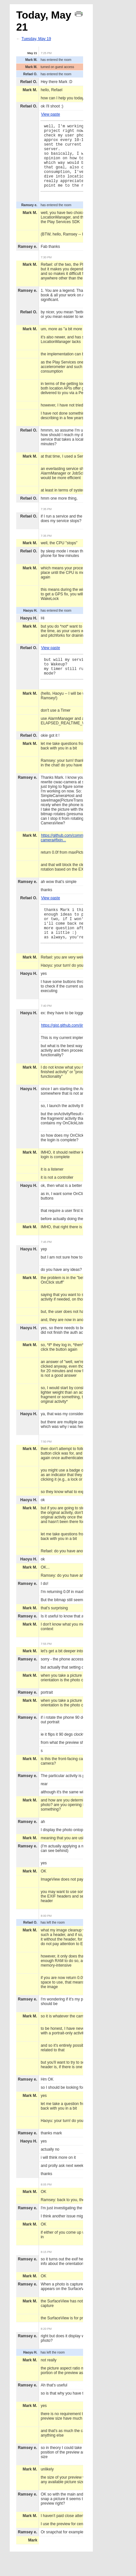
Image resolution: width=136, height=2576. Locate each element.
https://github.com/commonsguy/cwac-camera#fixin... (74, 855)
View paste (50, 114)
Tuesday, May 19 (36, 38)
